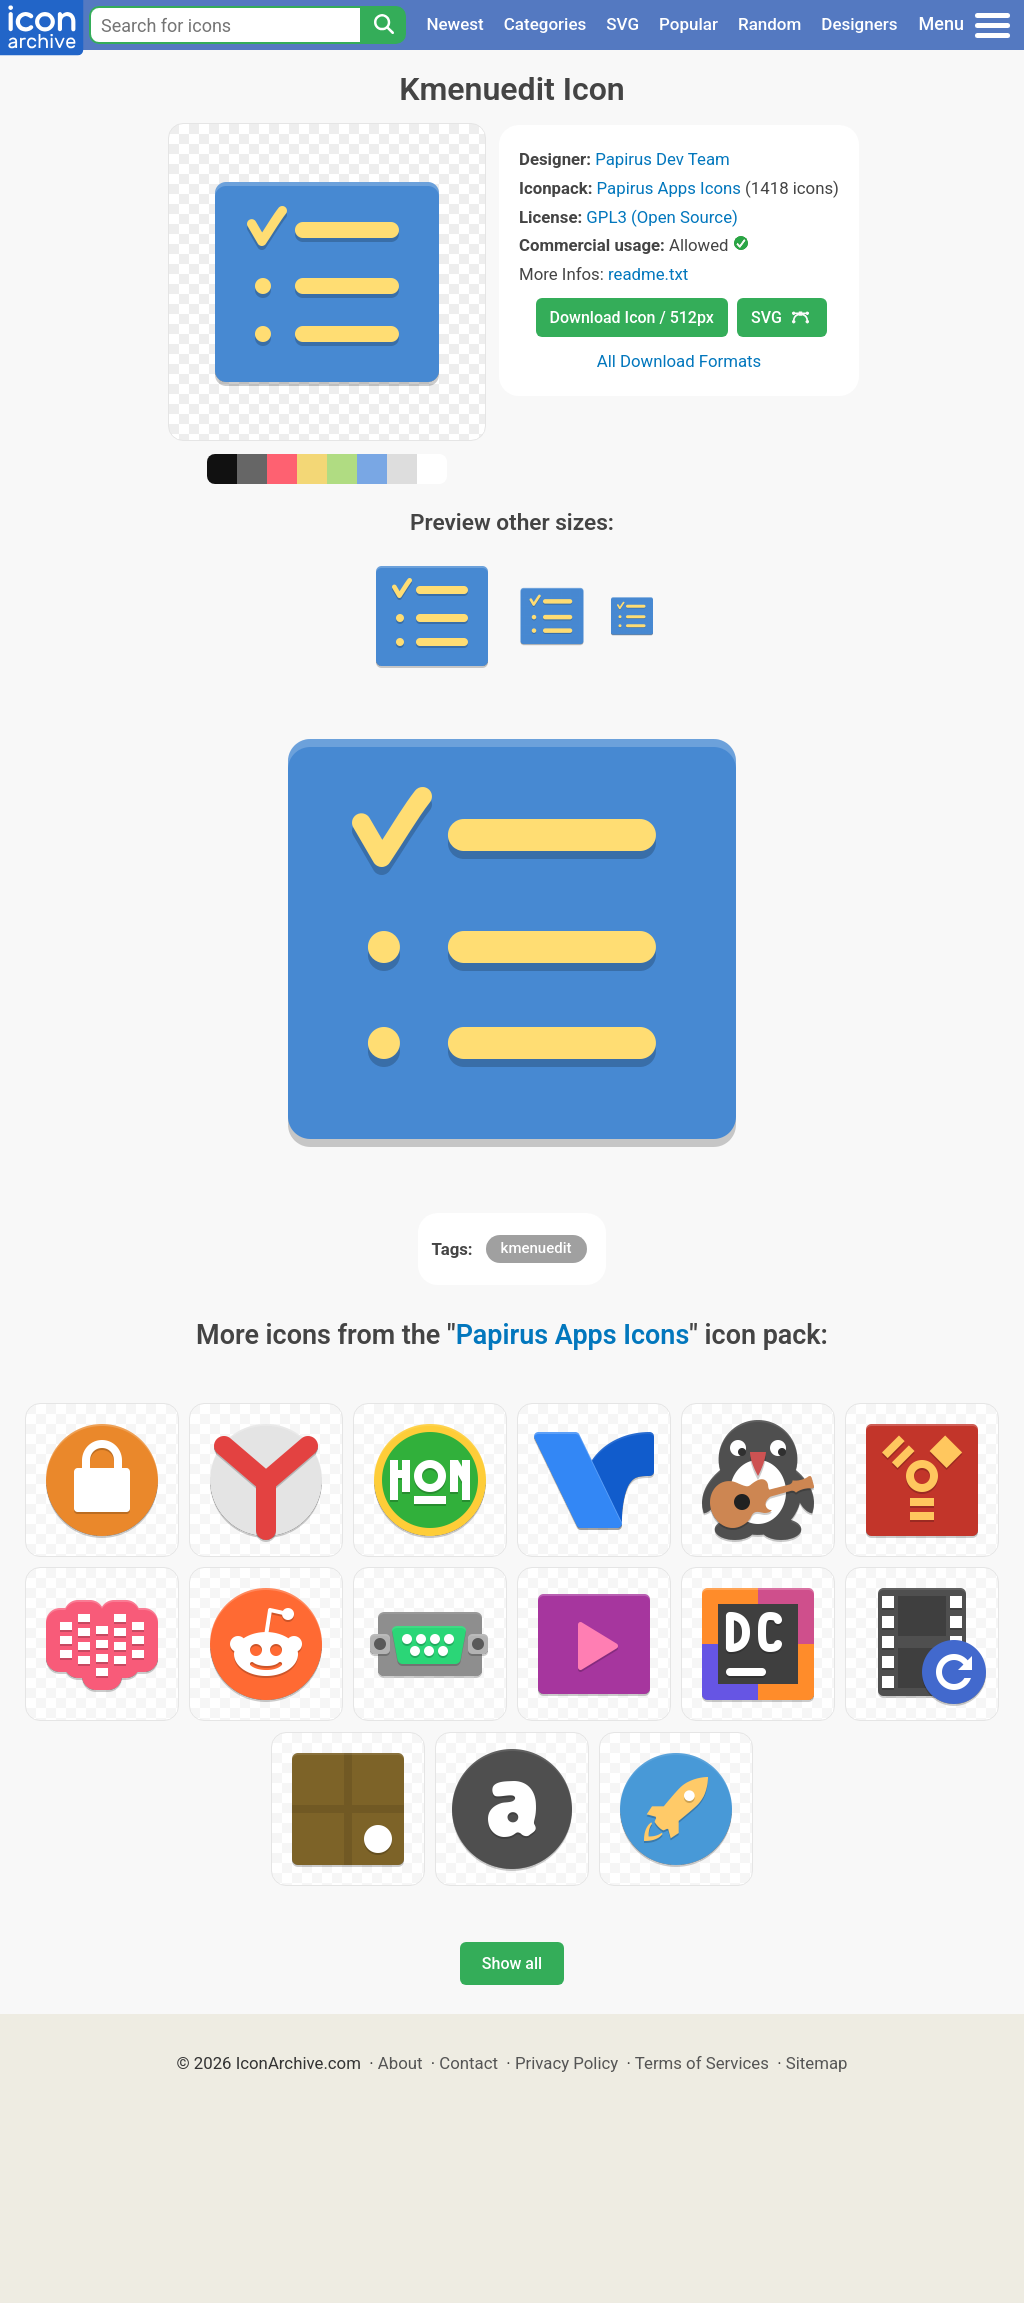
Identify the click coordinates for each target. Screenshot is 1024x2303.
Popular (688, 24)
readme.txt (648, 274)
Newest (454, 24)
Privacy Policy (566, 2063)
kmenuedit (536, 1248)
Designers (859, 24)
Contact (468, 2063)
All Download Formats (679, 361)
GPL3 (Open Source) (662, 217)
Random (769, 24)
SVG (622, 24)
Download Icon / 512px (632, 317)
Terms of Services (702, 2063)
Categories (545, 24)
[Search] (383, 25)
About (400, 2063)
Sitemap (817, 2063)
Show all (512, 1963)
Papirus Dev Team (662, 159)
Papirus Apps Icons (669, 188)
